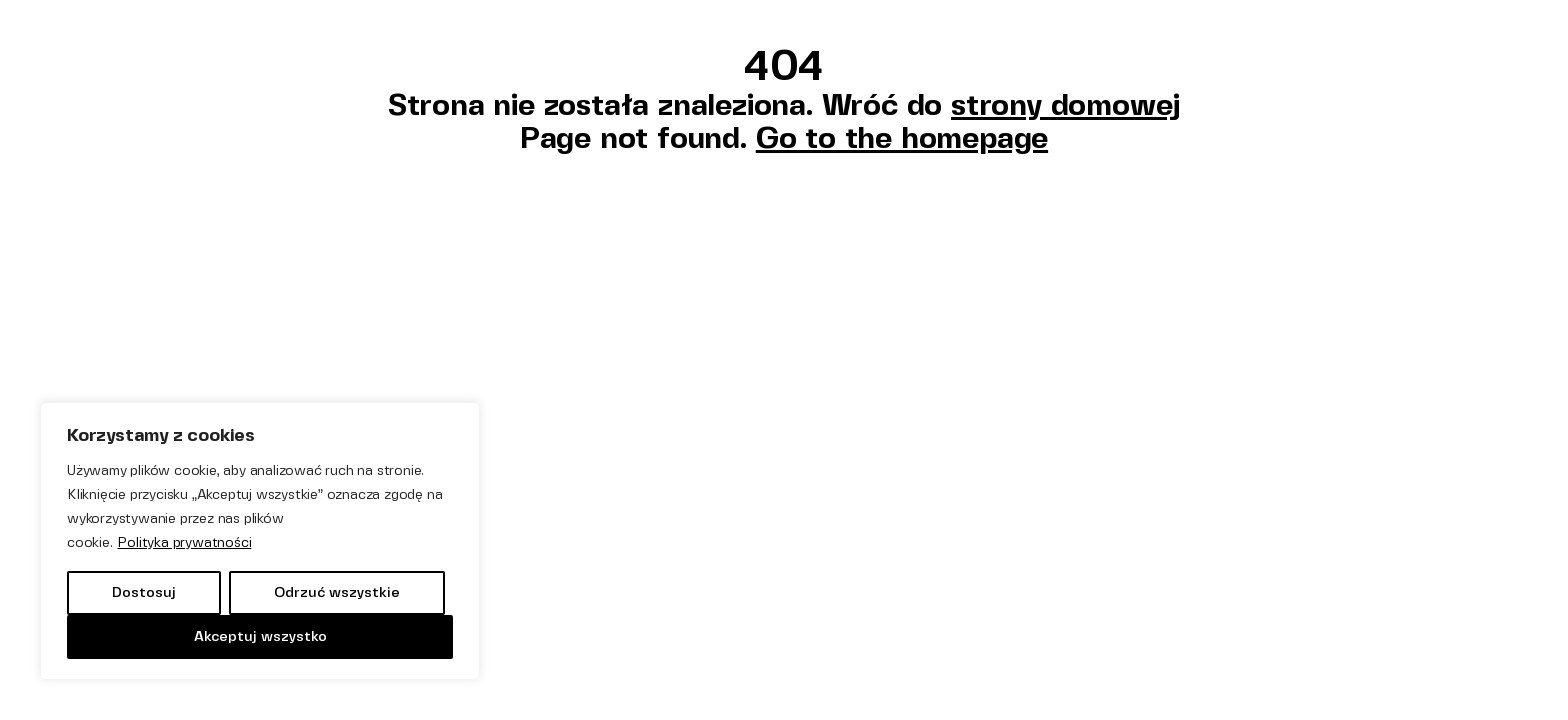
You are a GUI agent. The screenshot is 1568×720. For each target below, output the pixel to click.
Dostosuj (144, 592)
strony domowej (1065, 104)
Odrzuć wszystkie (337, 592)
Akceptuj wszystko (260, 636)
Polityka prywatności (184, 542)
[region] (260, 541)
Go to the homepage (902, 137)
